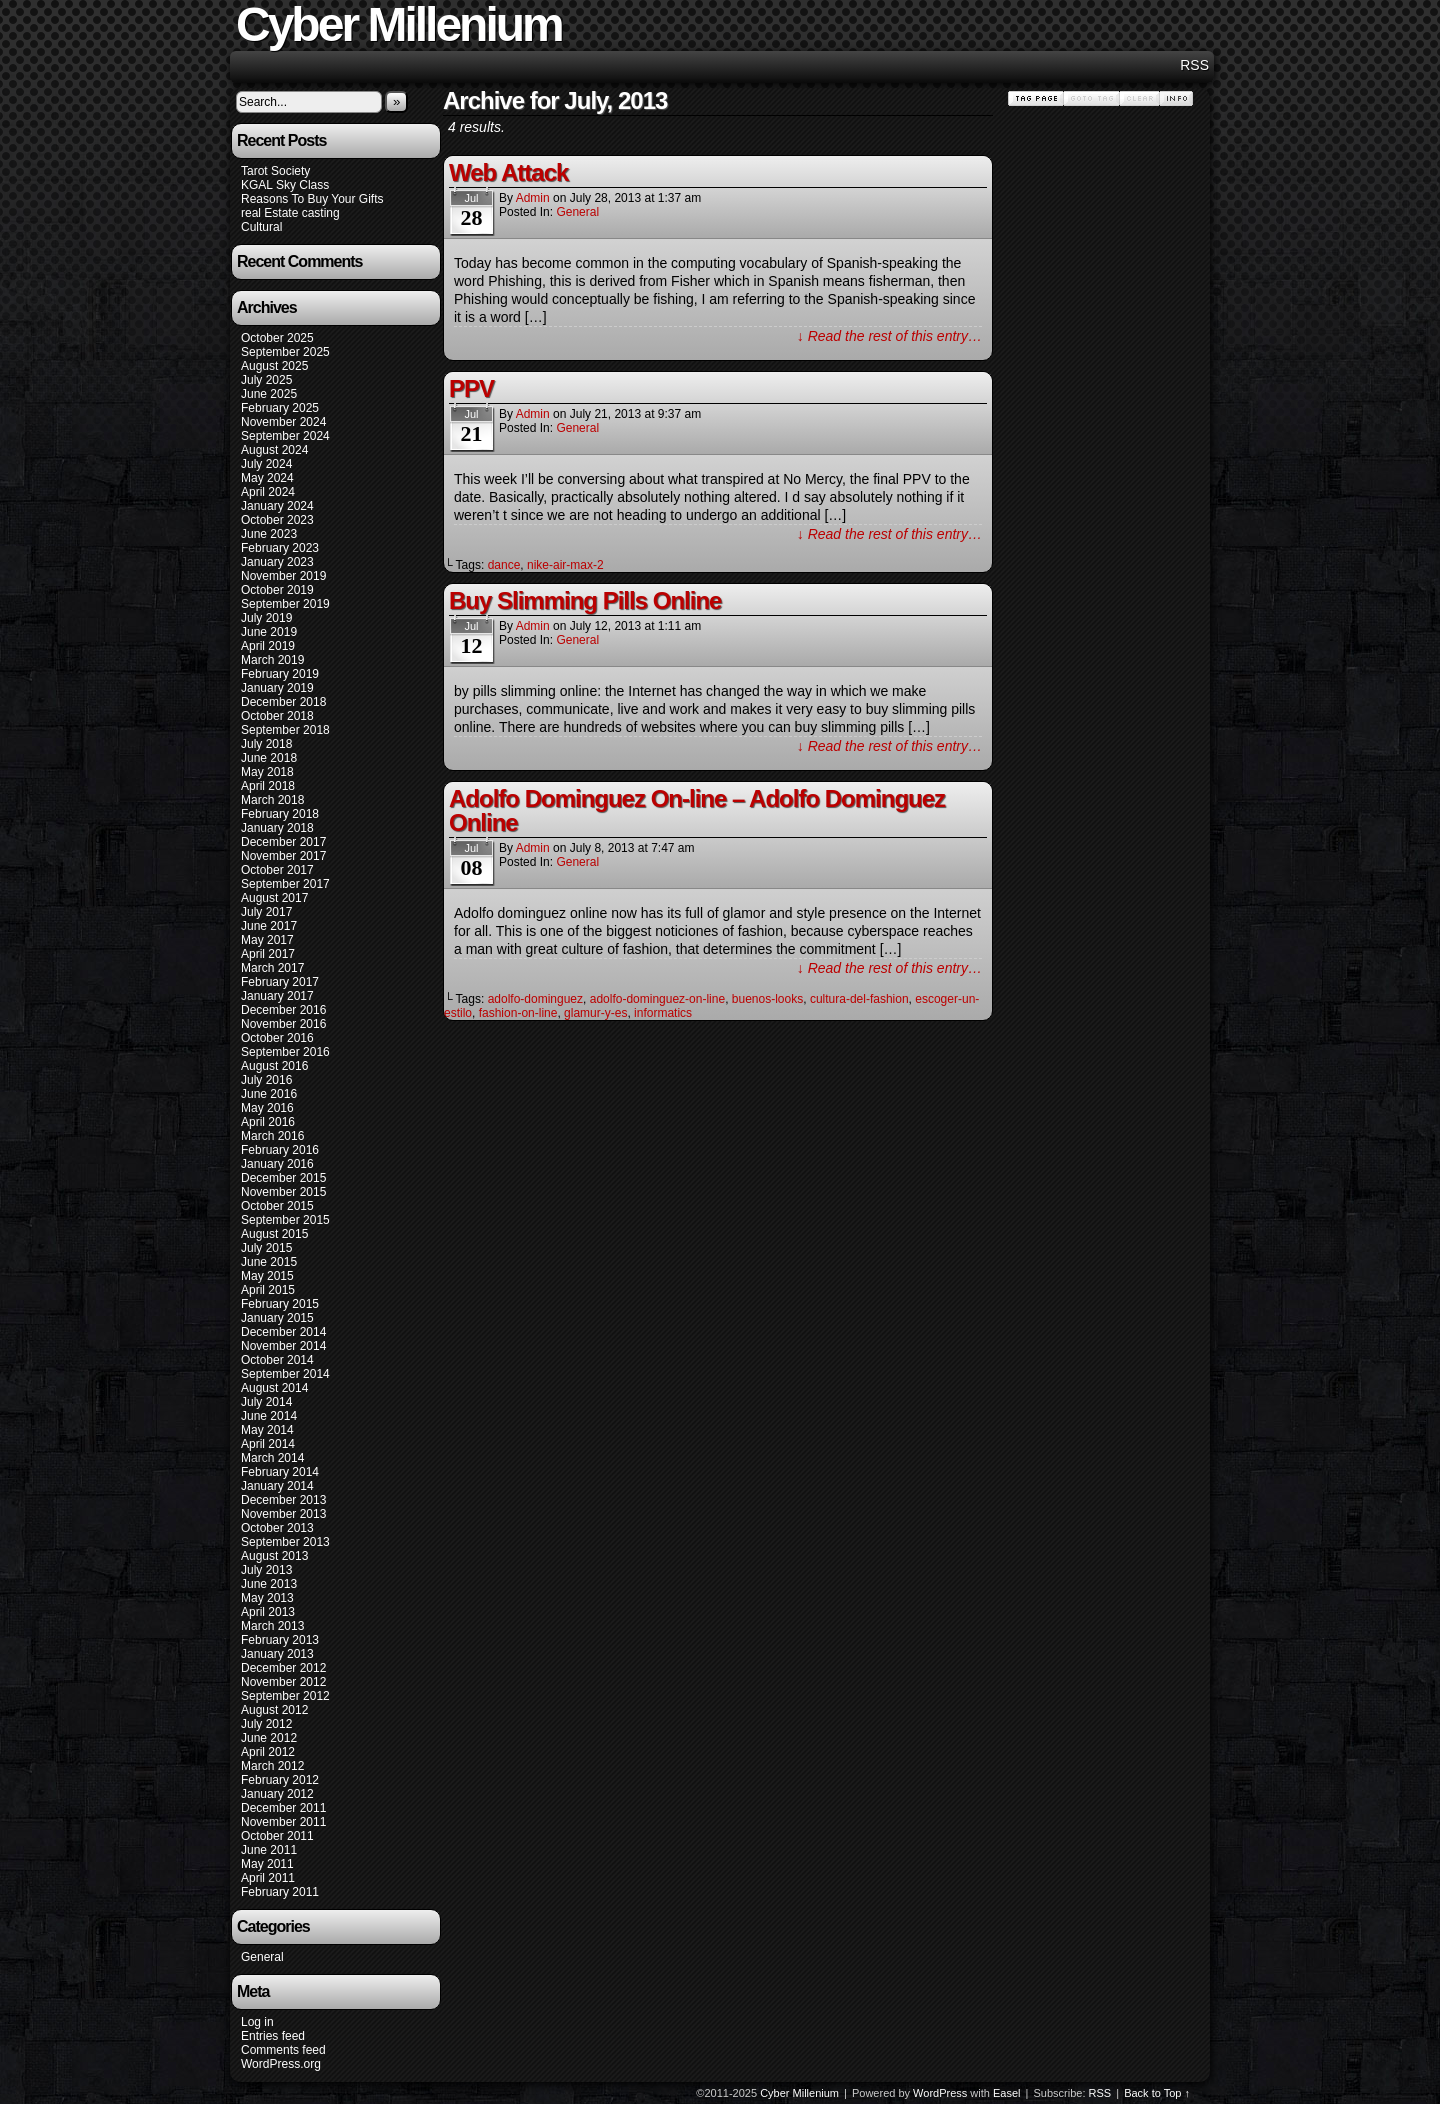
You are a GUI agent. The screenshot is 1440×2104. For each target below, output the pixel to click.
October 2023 (277, 520)
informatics (663, 1013)
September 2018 (285, 730)
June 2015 (269, 1262)
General (262, 1957)
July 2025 (266, 380)
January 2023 (277, 562)
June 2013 (269, 1584)
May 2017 (267, 940)
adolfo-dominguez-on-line (657, 999)
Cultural (261, 227)
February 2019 (280, 674)
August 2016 (274, 1066)
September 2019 (285, 604)
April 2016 (268, 1122)
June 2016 (269, 1094)
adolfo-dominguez (535, 999)
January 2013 (277, 1654)
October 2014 (277, 1360)
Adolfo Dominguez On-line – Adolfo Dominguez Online (697, 810)
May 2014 (267, 1430)
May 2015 (267, 1276)
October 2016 (277, 1038)
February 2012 (280, 1780)
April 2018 (268, 786)
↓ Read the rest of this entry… (889, 336)
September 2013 (285, 1542)
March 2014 (272, 1458)
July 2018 (266, 744)
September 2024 (285, 436)
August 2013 (274, 1556)
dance (504, 565)
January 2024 (277, 506)
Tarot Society (275, 171)
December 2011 (283, 1808)
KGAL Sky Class (285, 185)
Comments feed (283, 2050)
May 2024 (267, 478)
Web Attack (508, 172)
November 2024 (283, 422)
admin (533, 198)
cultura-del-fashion (859, 999)
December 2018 (283, 702)
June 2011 (269, 1850)
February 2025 (280, 408)
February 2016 (280, 1150)
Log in (257, 2022)
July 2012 (266, 1724)
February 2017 (280, 982)
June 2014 (269, 1416)
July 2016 (266, 1080)
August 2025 (274, 366)
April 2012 (268, 1752)
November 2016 (283, 1024)
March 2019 (272, 660)
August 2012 (274, 1710)
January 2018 (277, 828)
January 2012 (277, 1794)
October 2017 (277, 870)
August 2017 (274, 898)
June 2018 (269, 758)
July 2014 (266, 1402)
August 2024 (274, 450)
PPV (471, 388)
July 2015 (266, 1248)
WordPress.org (281, 2064)
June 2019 (269, 632)
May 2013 (267, 1598)
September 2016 (285, 1052)
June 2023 (269, 534)
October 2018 (277, 716)
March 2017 (272, 968)
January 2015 (277, 1318)
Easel (1007, 2093)
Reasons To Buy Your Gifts (312, 199)
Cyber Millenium (799, 2093)
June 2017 (269, 926)
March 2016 (272, 1136)
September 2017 (285, 884)
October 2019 (277, 590)
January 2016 (277, 1164)
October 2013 (277, 1528)
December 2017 (283, 842)
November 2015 (283, 1192)
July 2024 (266, 464)
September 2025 (285, 352)
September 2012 (285, 1696)
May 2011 (267, 1864)
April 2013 (268, 1612)
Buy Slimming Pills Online (585, 600)
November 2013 (283, 1514)
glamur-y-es (595, 1013)
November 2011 (283, 1822)
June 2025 (269, 394)
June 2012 (269, 1738)
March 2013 (272, 1626)
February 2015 (280, 1304)
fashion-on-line (518, 1013)
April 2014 (268, 1444)
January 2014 (277, 1486)
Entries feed (273, 2036)
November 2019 (283, 576)
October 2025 (277, 338)
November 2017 (283, 856)
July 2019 (266, 618)
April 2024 (268, 492)
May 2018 (267, 772)
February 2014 (280, 1472)
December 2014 (283, 1332)
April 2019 (268, 646)
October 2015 (277, 1206)
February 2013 (280, 1640)
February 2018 (280, 814)
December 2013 (283, 1500)
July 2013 (266, 1570)
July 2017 (266, 912)
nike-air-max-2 (565, 565)
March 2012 (272, 1766)
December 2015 (283, 1178)
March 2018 (272, 800)
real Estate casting (290, 213)
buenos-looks (767, 999)
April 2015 (268, 1290)
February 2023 (280, 548)
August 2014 (274, 1388)
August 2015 (274, 1234)
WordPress (940, 2093)
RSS (1194, 65)
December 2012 (283, 1668)
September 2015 (285, 1220)
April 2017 (268, 954)
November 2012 (283, 1682)
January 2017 (277, 996)
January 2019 (277, 688)
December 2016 (283, 1010)
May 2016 (267, 1108)
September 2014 (285, 1374)
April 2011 (268, 1878)
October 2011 (277, 1836)
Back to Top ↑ (1157, 2093)
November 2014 (283, 1346)
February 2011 (280, 1892)
